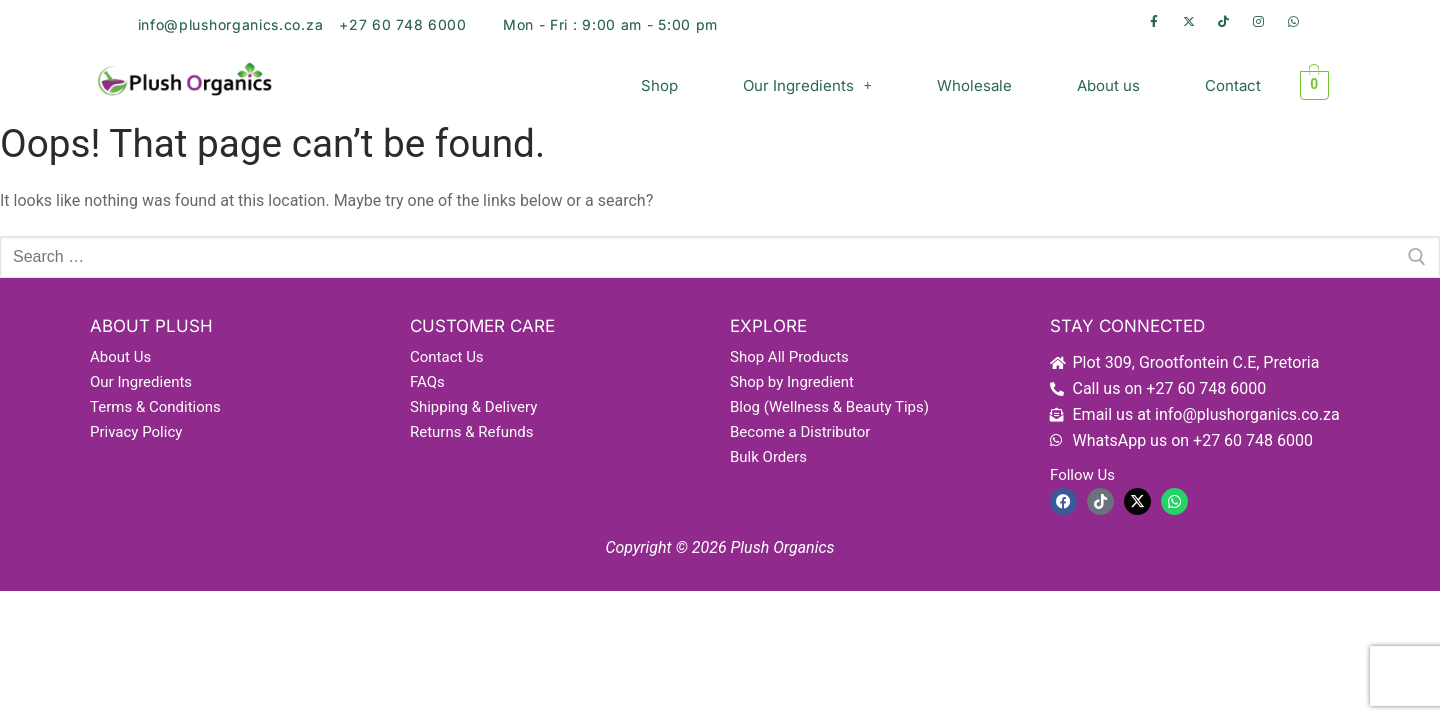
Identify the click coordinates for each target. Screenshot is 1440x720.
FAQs (427, 382)
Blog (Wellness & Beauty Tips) (829, 407)
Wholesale (974, 85)
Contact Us (447, 357)
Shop (659, 85)
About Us (120, 357)
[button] (807, 85)
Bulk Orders (768, 457)
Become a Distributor (800, 432)
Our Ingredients (807, 85)
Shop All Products (789, 357)
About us (1108, 85)
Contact (1233, 85)
